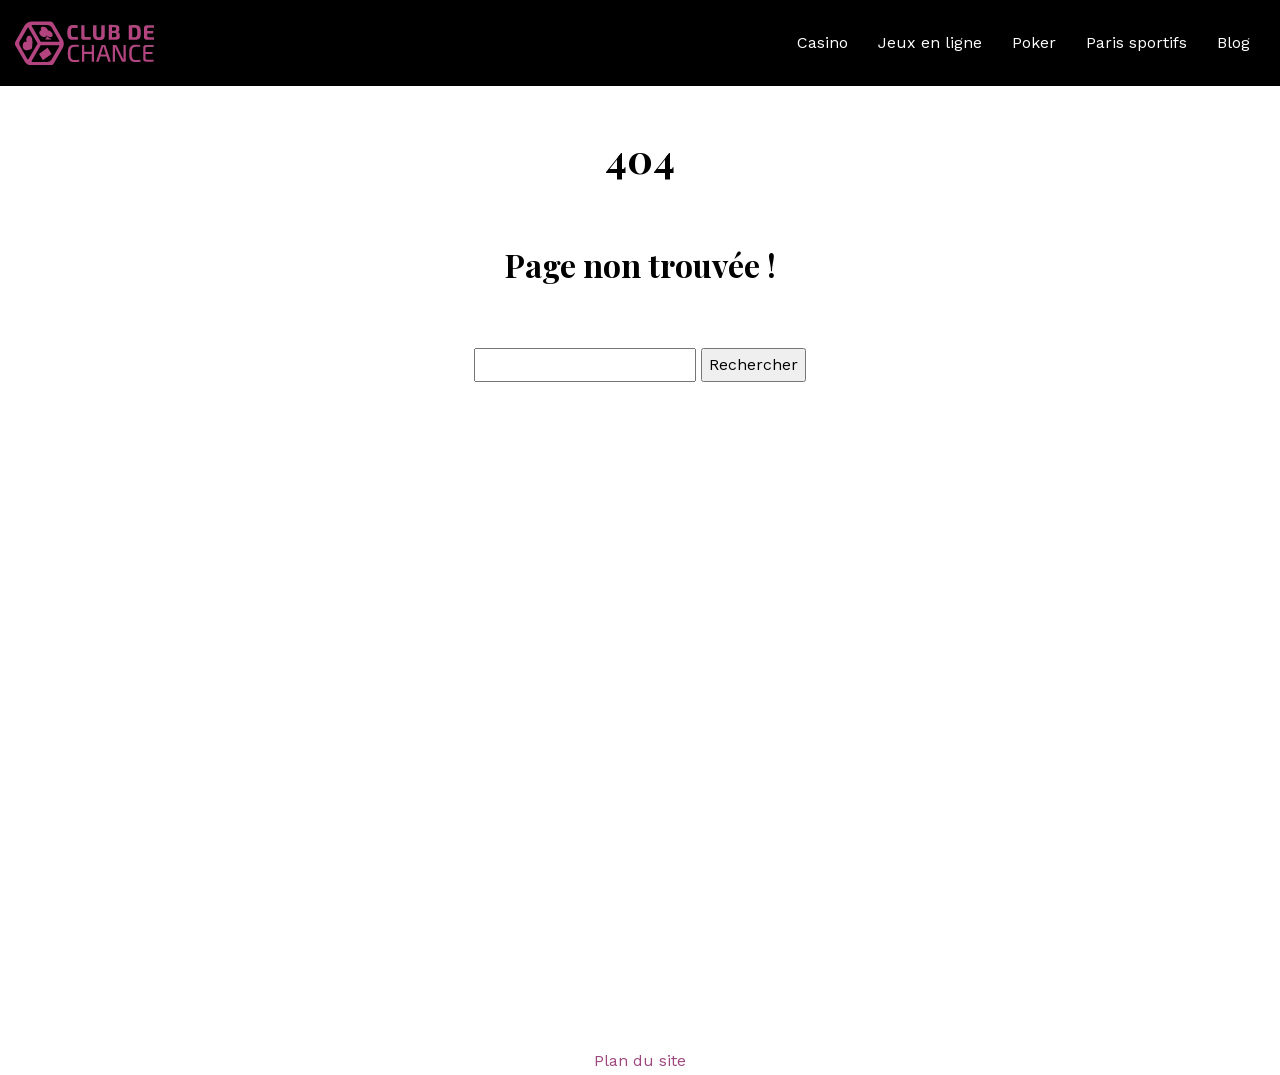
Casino (822, 42)
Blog (1233, 42)
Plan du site (640, 1060)
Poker (1034, 42)
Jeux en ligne (930, 42)
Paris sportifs (1136, 42)
